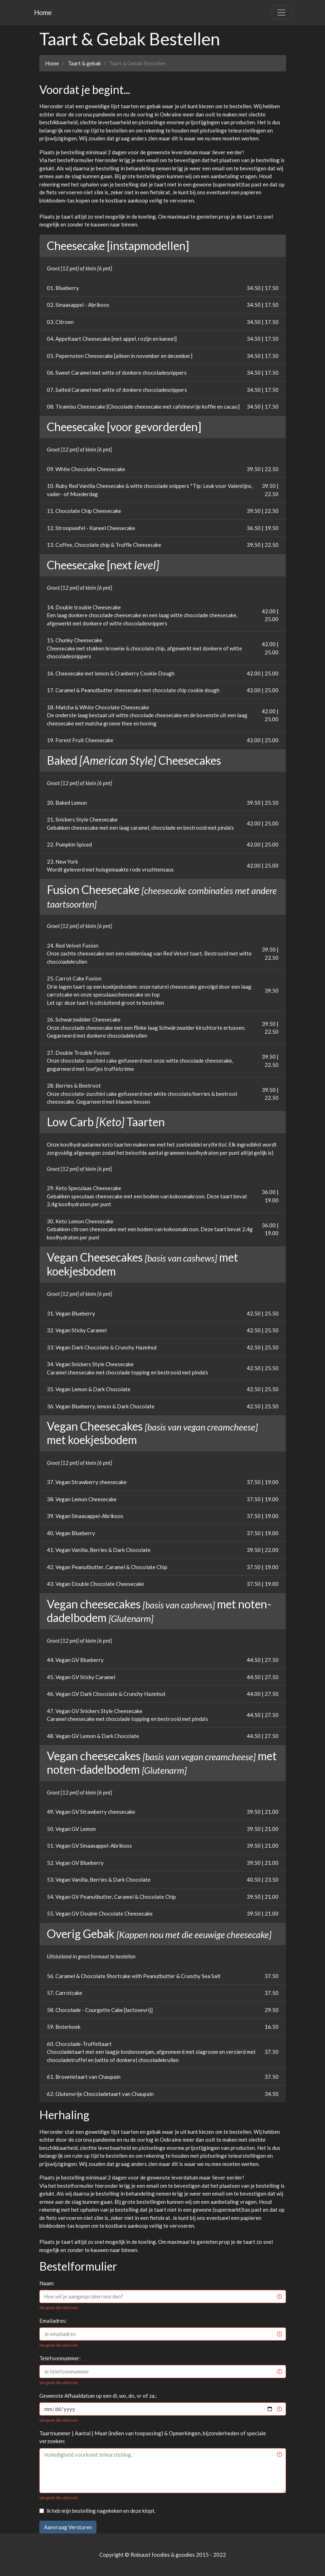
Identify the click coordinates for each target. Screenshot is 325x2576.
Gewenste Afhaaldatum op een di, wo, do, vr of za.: (98, 2395)
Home (42, 12)
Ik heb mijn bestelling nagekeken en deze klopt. (101, 2510)
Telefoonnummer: (60, 2358)
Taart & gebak (84, 63)
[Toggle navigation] (281, 12)
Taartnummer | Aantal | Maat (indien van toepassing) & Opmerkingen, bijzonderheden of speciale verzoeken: (152, 2437)
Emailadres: (53, 2320)
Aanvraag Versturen (68, 2527)
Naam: (46, 2283)
